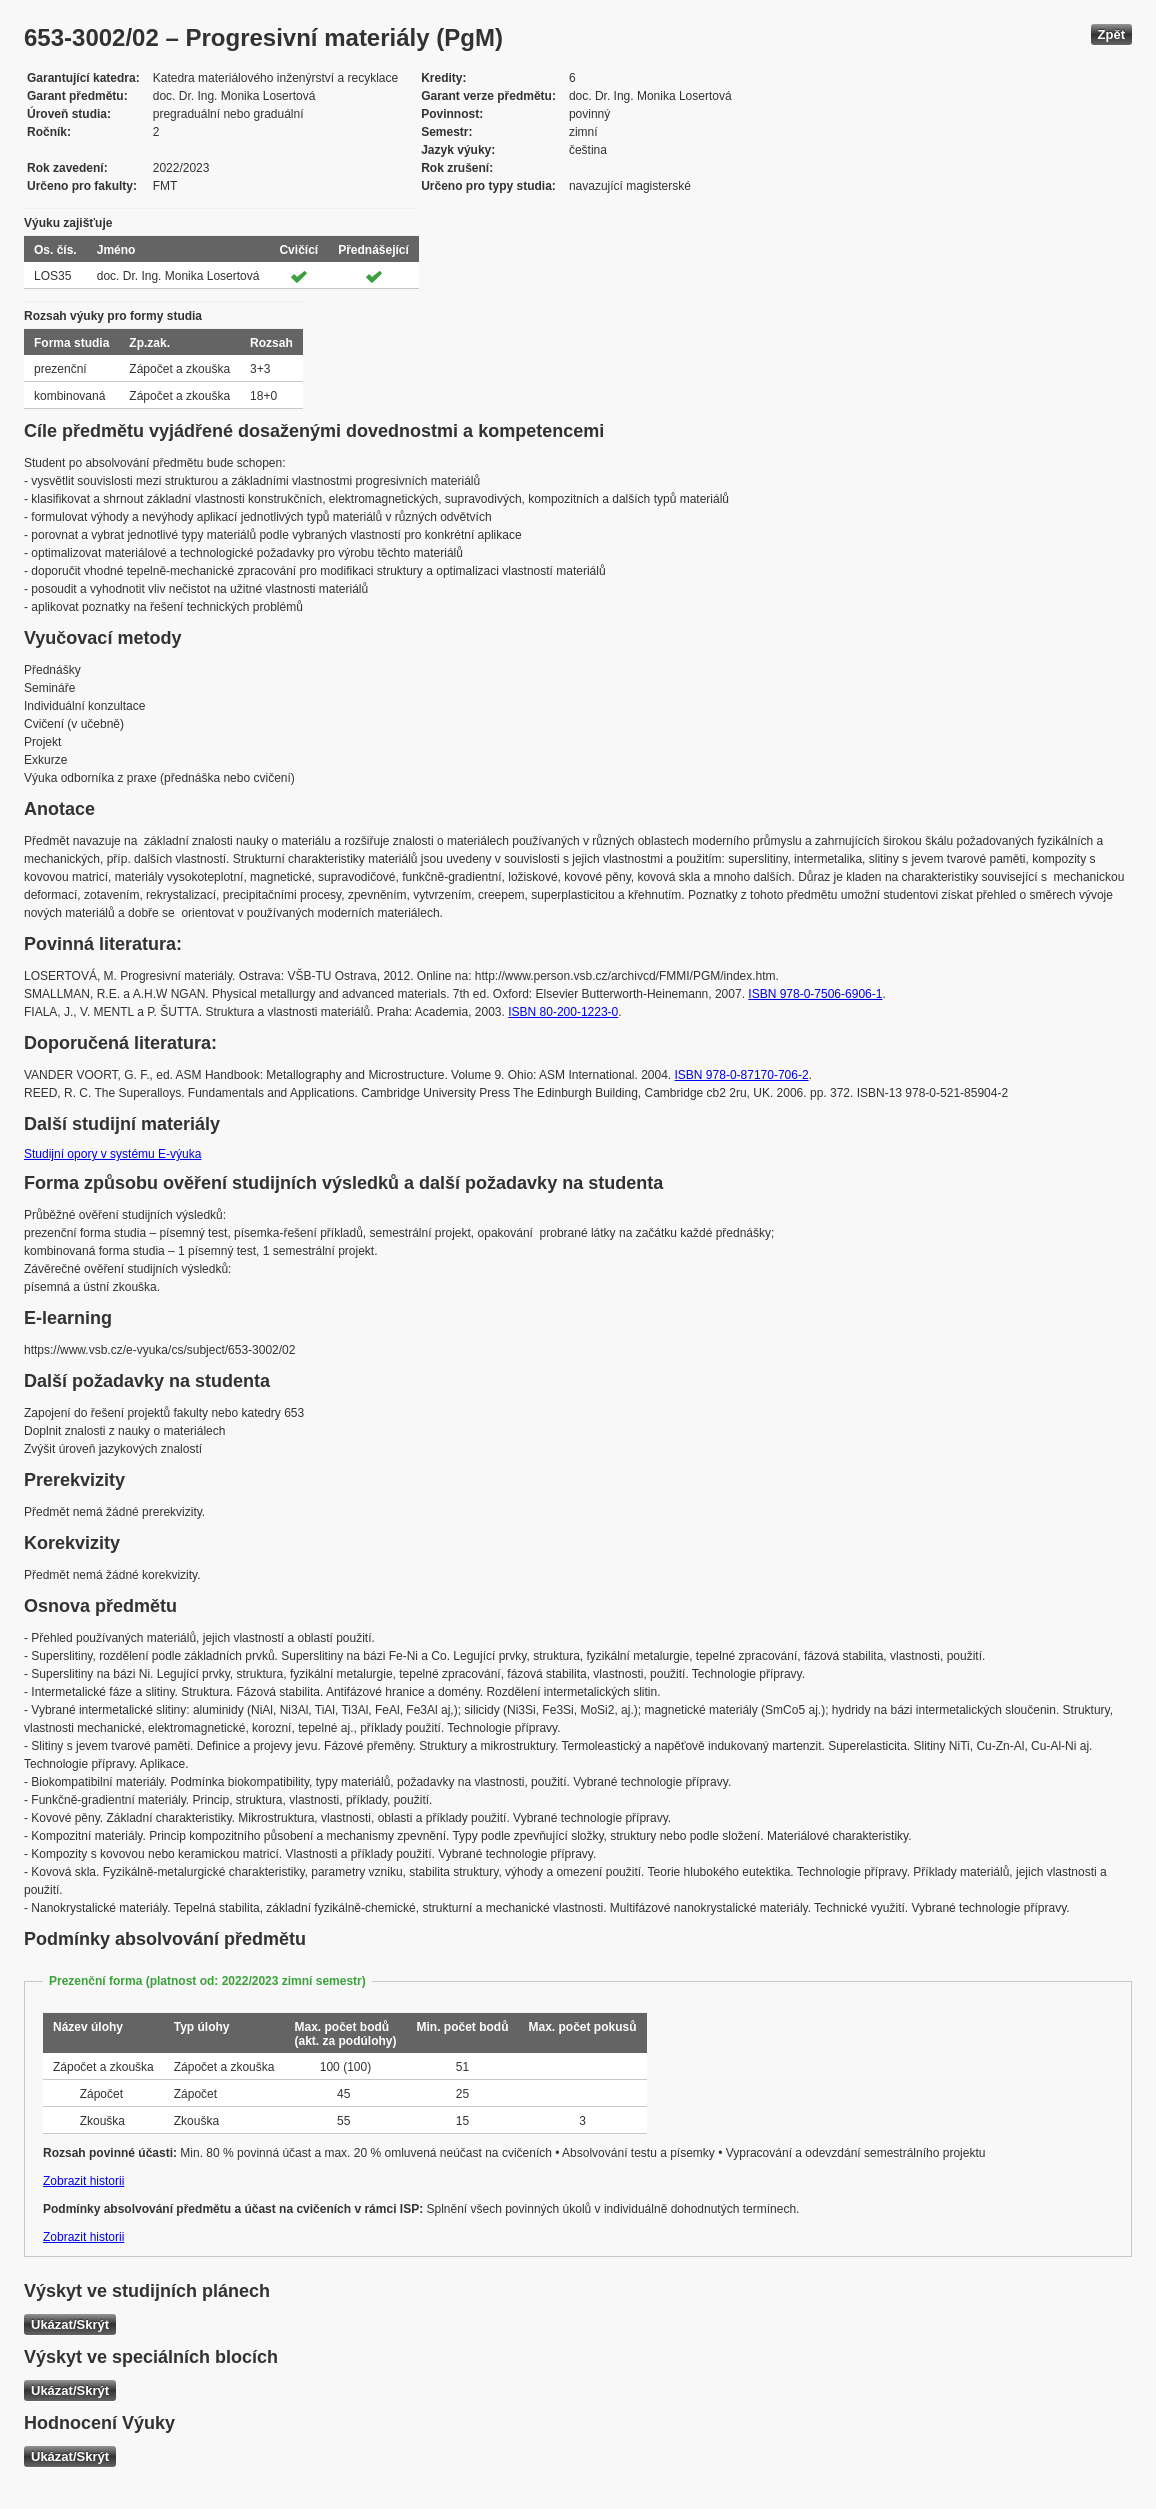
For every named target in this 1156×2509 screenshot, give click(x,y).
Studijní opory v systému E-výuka (112, 1154)
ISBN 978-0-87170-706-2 (742, 1075)
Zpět (1111, 34)
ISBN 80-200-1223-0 (563, 1012)
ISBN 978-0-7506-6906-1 (815, 994)
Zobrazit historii (83, 2181)
